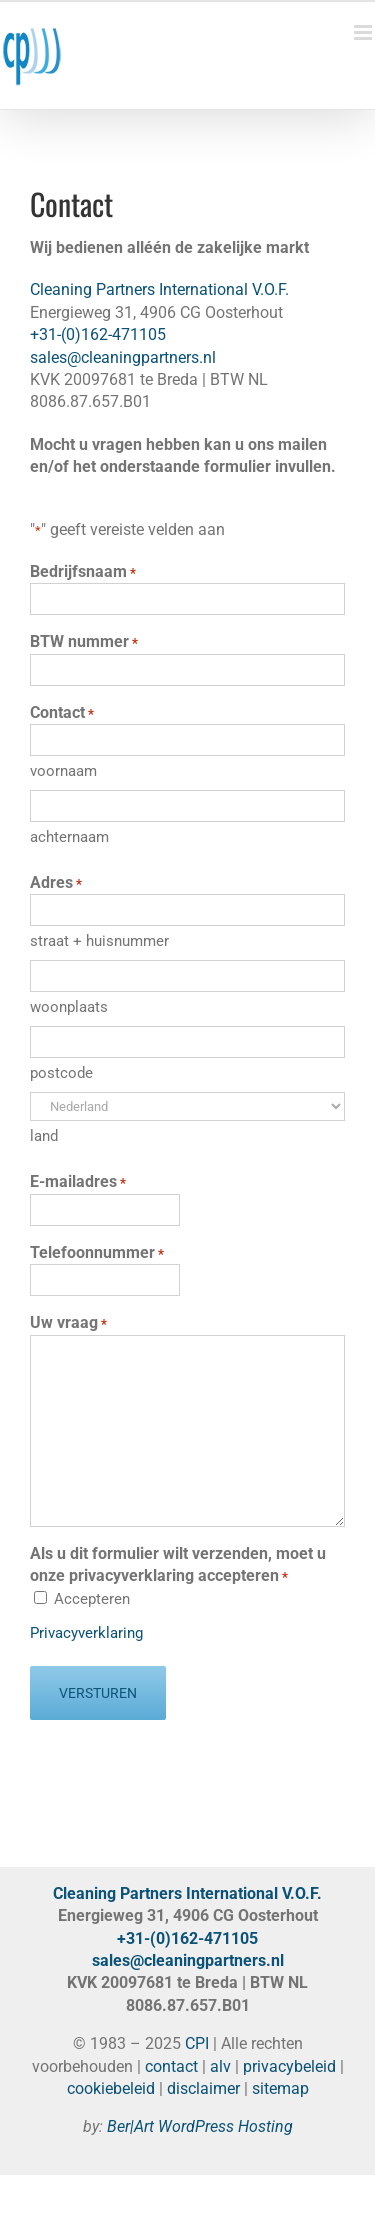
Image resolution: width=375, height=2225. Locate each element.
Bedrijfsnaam (83, 572)
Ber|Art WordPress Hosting (200, 2126)
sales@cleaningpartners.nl (123, 357)
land (44, 1136)
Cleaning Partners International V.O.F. (159, 289)
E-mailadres (78, 1182)
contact (171, 2066)
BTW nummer (84, 642)
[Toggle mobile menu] (364, 32)
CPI (197, 2043)
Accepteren (92, 1599)
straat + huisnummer (99, 941)
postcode (61, 1073)
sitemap (280, 2088)
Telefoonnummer (97, 1253)
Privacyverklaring (86, 1633)
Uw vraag (68, 1323)
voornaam (63, 771)
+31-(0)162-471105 (98, 334)
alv (220, 2066)
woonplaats (69, 1007)
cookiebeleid (111, 2088)
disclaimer (203, 2088)
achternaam (69, 837)
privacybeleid (289, 2066)
